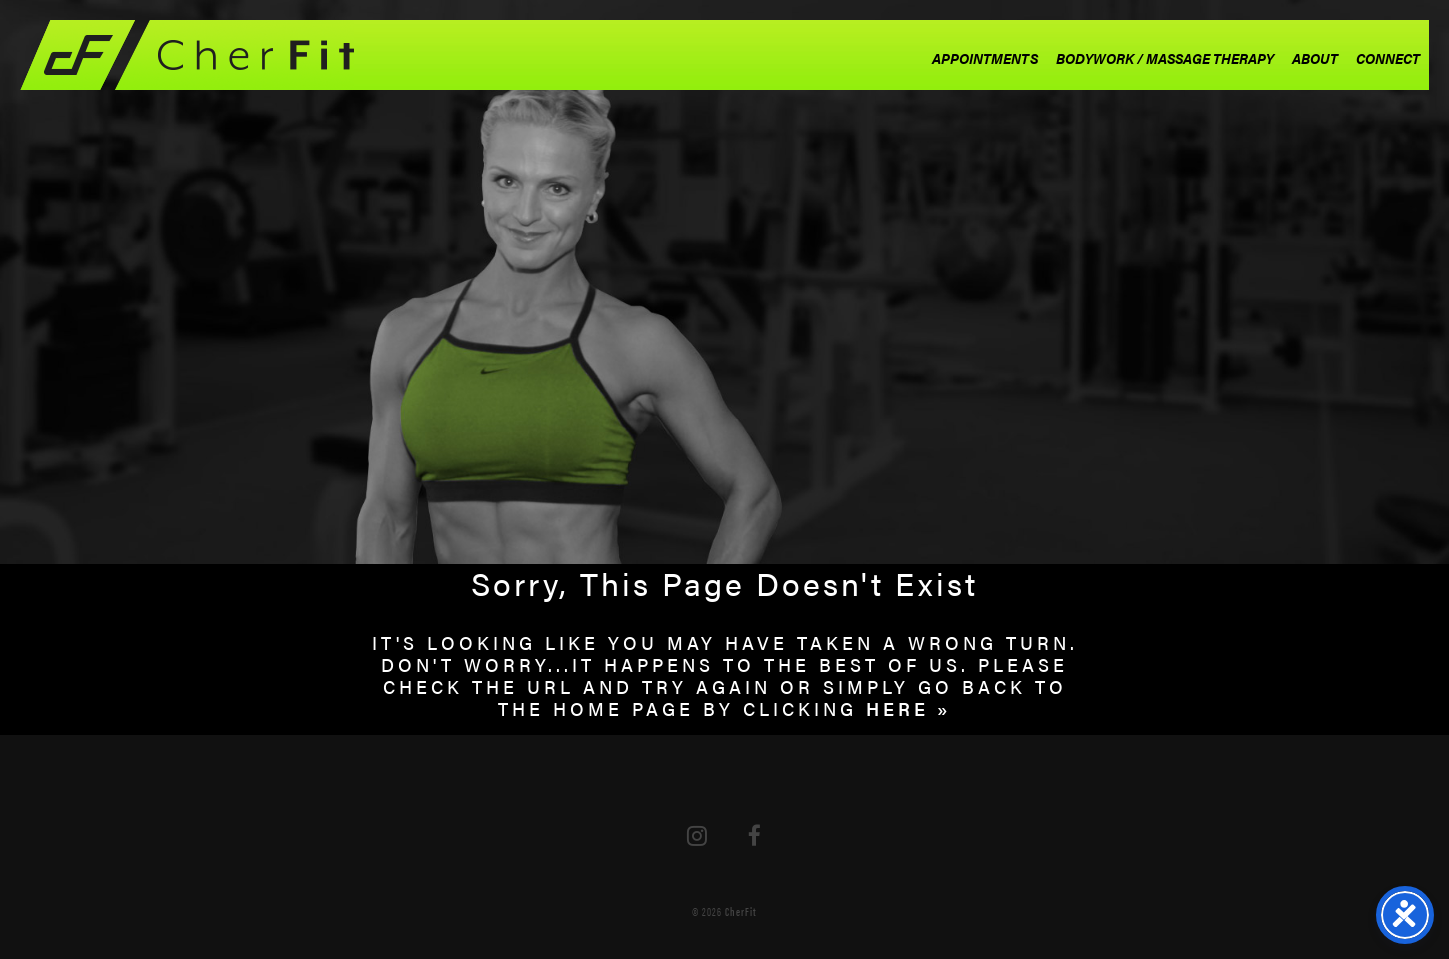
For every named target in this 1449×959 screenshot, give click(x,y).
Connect (1388, 58)
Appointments (985, 58)
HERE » (909, 708)
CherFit (741, 911)
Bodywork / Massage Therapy (1165, 58)
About (1315, 58)
